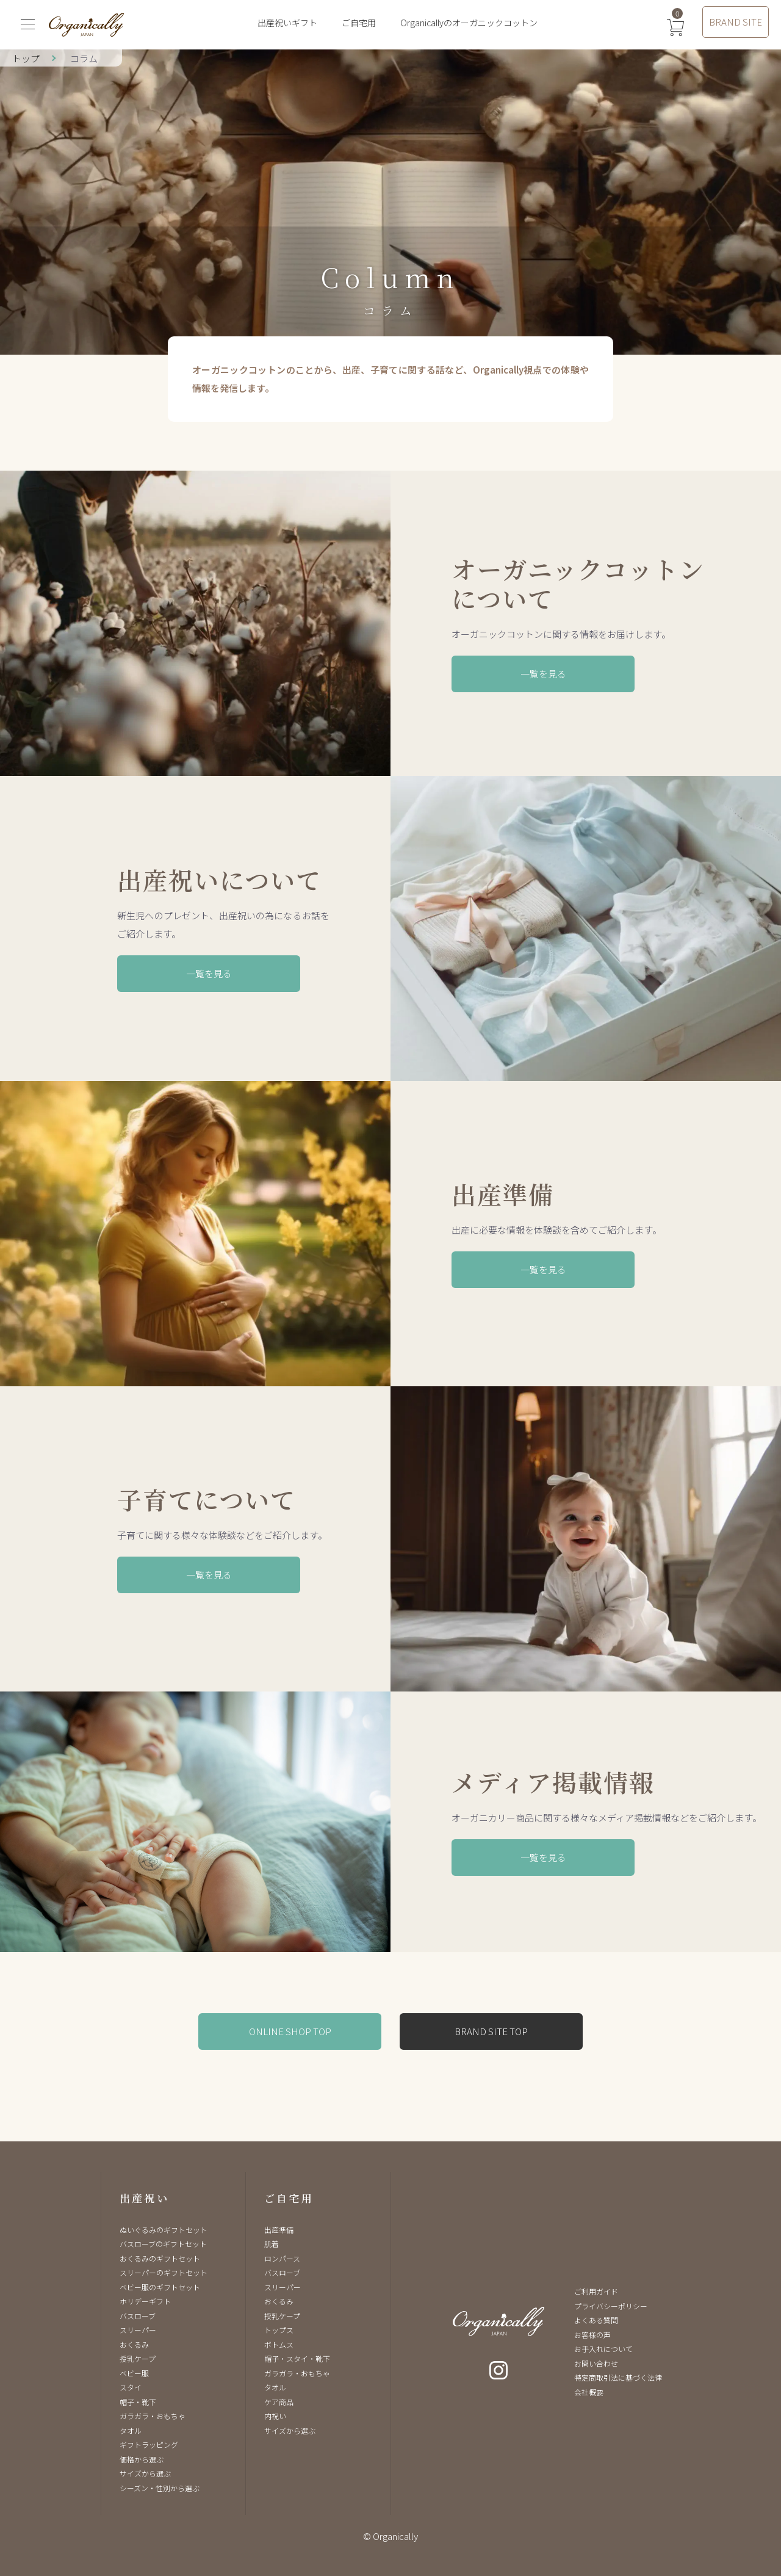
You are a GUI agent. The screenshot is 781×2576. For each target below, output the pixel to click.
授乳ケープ (138, 2358)
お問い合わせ (596, 2363)
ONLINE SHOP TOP (290, 2031)
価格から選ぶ (142, 2459)
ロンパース (282, 2258)
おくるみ (134, 2344)
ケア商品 (278, 2402)
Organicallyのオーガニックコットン (469, 22)
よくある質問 (596, 2320)
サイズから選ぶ (145, 2473)
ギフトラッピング (149, 2444)
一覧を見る (543, 673)
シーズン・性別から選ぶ (160, 2488)
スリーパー (138, 2330)
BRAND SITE (735, 21)
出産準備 (278, 2229)
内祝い (275, 2416)
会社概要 (588, 2392)
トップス (278, 2330)
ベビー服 (134, 2373)
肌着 (271, 2243)
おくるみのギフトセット (160, 2258)
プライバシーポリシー (610, 2306)
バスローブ (138, 2315)
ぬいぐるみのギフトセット (163, 2229)
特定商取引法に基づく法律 (618, 2377)
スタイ (131, 2387)
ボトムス (278, 2344)
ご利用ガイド (596, 2291)
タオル (131, 2430)
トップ (26, 58)
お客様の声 (592, 2334)
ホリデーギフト (145, 2301)
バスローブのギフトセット (163, 2243)
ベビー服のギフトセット (160, 2287)
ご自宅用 (359, 22)
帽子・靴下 (138, 2402)
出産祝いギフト (287, 22)
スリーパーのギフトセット (163, 2272)
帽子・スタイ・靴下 (297, 2358)
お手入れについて (603, 2348)
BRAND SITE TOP (491, 2031)
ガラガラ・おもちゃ (152, 2416)
